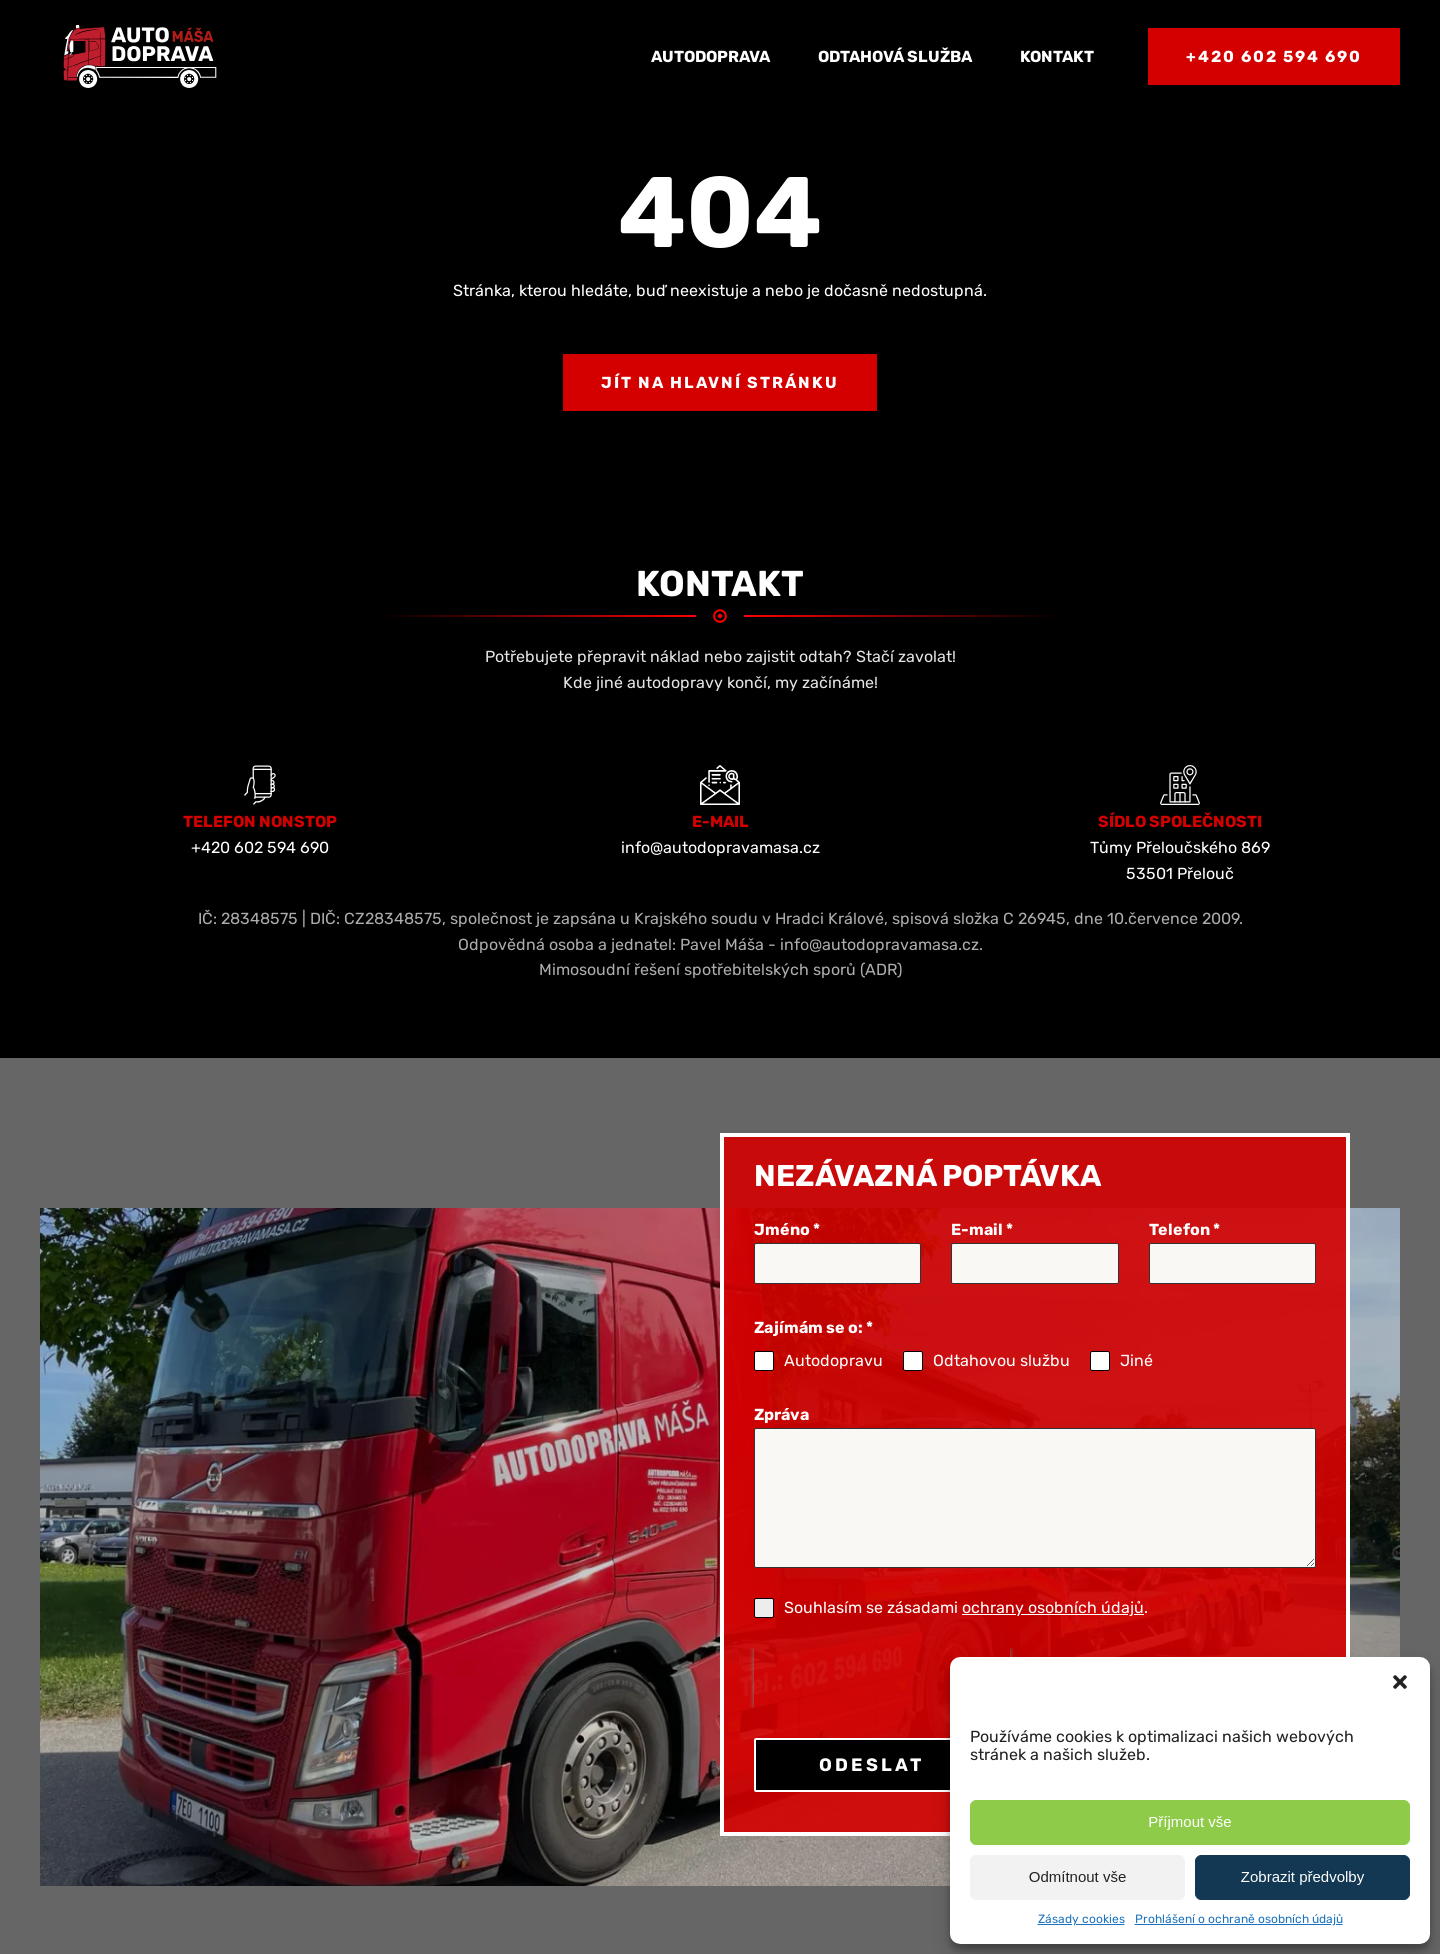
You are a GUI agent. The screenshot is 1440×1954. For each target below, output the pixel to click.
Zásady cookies (1081, 1919)
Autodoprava (710, 56)
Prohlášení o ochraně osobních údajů (1239, 1919)
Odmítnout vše (1078, 1876)
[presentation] (882, 1678)
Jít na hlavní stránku (720, 382)
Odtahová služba (895, 56)
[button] (1400, 1682)
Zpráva (781, 1414)
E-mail (982, 1229)
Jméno (787, 1229)
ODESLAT (871, 1765)
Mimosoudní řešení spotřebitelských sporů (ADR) (720, 969)
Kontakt (1057, 56)
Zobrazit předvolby (1302, 1876)
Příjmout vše (1189, 1821)
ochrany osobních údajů (1053, 1607)
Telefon (1184, 1229)
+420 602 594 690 (1274, 56)
